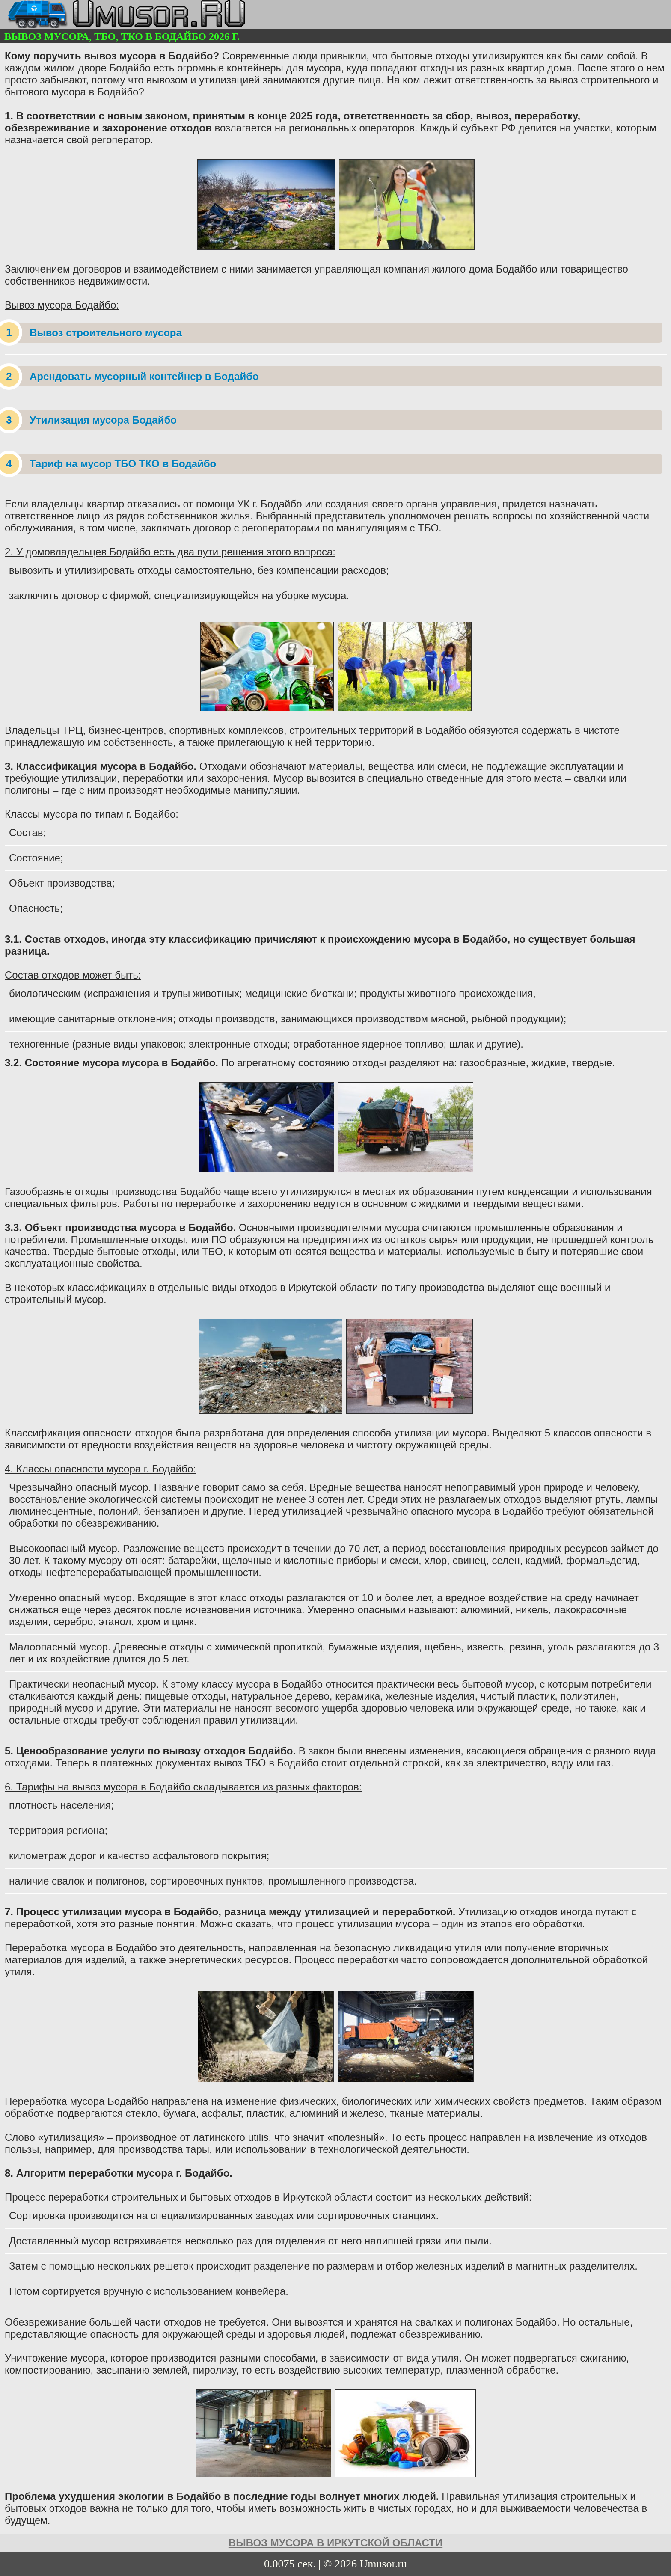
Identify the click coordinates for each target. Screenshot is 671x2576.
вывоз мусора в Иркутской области (335, 2543)
